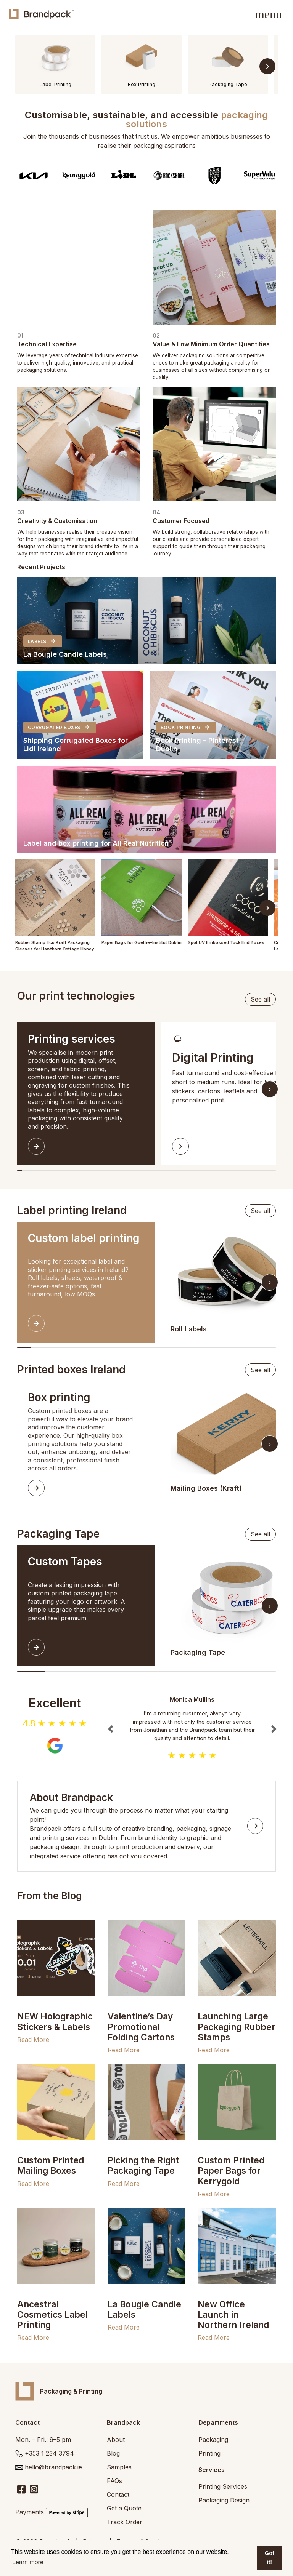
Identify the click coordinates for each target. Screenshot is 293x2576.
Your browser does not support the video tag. (78, 267)
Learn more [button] (27, 2562)
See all (260, 999)
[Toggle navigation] (268, 14)
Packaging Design (224, 2500)
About (116, 2439)
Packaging (213, 2439)
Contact (118, 2494)
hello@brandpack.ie (53, 2467)
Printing (209, 2453)
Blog (113, 2453)
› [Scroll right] (267, 908)
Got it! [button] (269, 2557)
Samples (119, 2467)
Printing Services (222, 2486)
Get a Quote (124, 2508)
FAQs (114, 2481)
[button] (146, 620)
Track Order (124, 2522)
